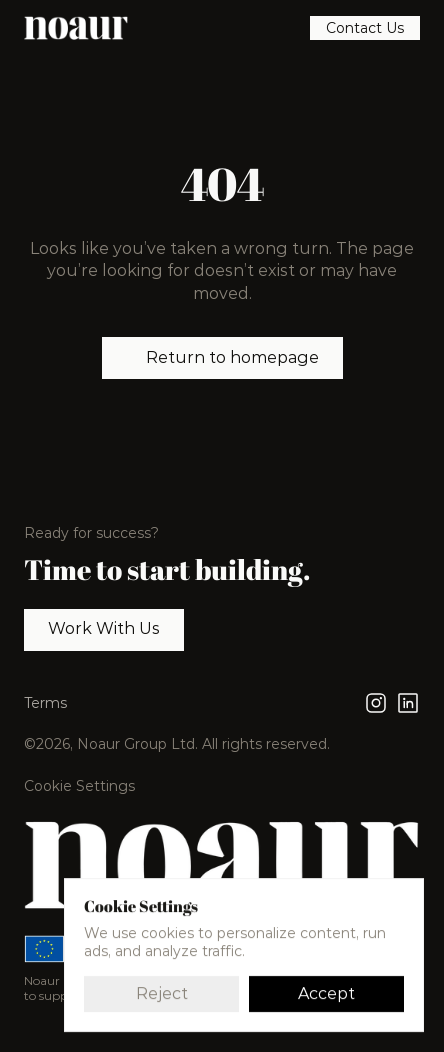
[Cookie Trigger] (79, 786)
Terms (45, 703)
